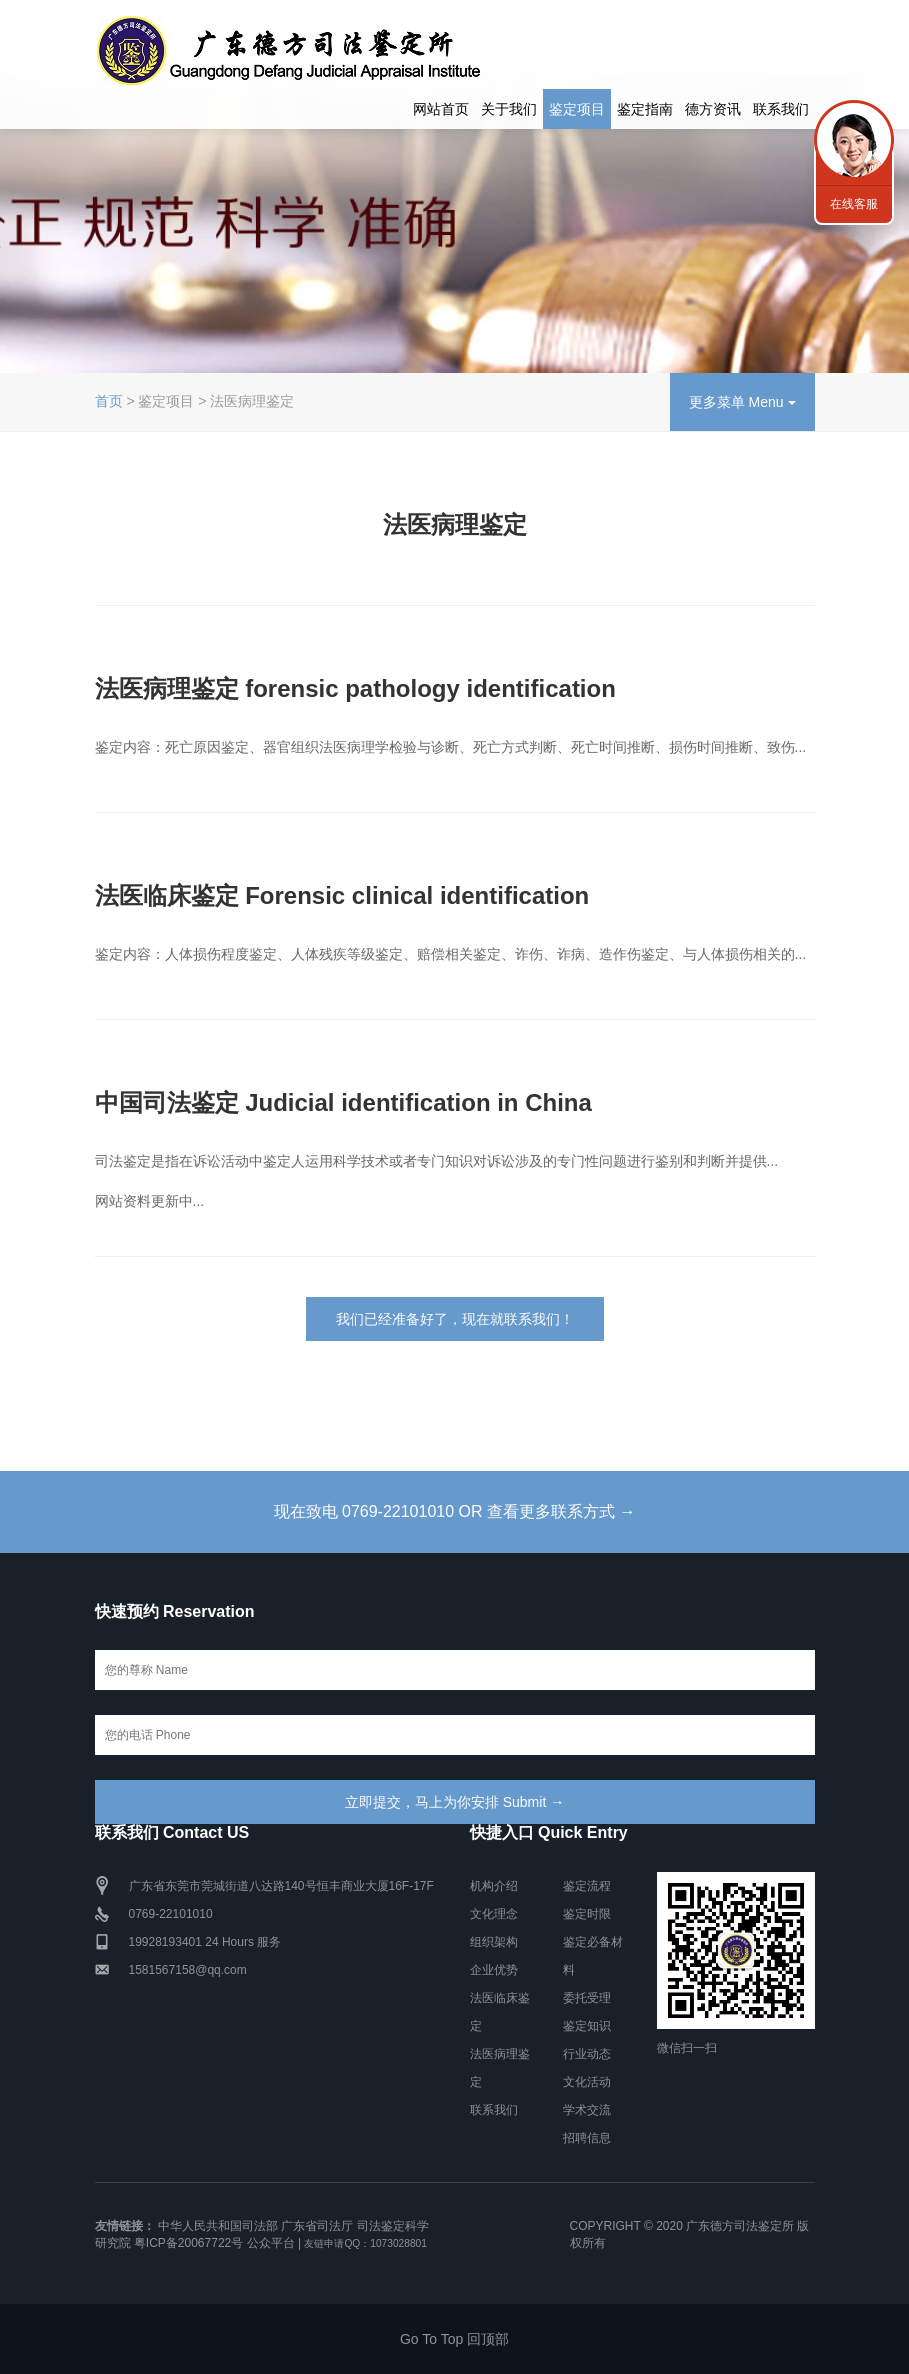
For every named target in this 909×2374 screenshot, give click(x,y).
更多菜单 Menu (742, 402)
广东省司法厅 (317, 2226)
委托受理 (587, 1998)
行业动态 (587, 2054)
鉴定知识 (587, 2026)
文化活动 (587, 2082)
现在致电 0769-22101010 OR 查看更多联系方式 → (455, 1511)
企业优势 (494, 1970)
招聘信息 (587, 2138)
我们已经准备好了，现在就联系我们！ (455, 1319)
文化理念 (494, 1914)
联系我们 (781, 109)
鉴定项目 (577, 109)
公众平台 (271, 2243)
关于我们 (509, 109)
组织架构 (494, 1942)
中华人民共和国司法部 (218, 2226)
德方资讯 (713, 109)
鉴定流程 (587, 1886)
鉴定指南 (645, 109)
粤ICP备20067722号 (188, 2243)
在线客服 (854, 204)
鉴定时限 (587, 1914)
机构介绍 (494, 1886)
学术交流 (587, 2110)
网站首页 (441, 109)
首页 (109, 401)
